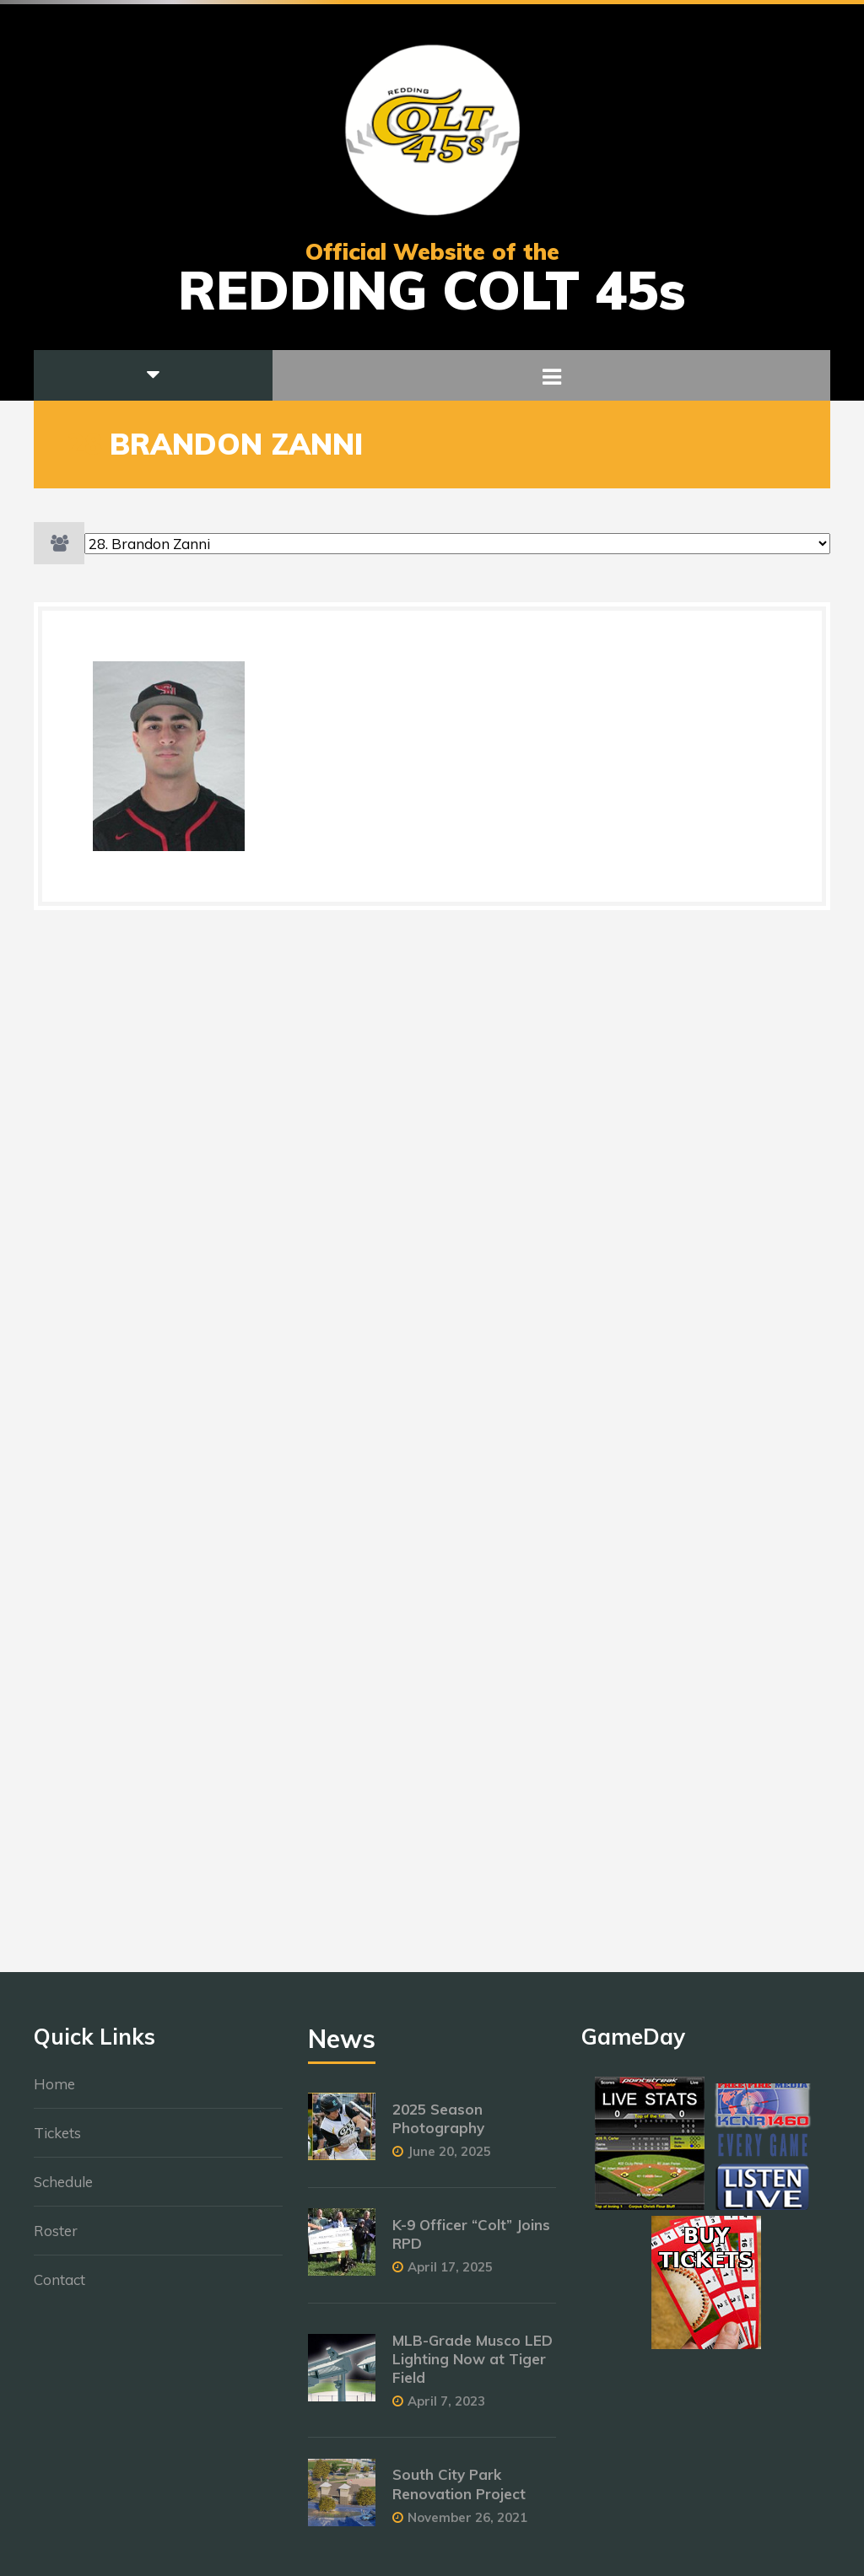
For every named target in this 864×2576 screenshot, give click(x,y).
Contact (59, 2288)
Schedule (63, 2190)
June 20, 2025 (449, 2160)
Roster (56, 2239)
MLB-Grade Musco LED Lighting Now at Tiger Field (472, 2368)
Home (54, 2092)
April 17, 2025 (450, 2276)
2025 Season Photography (438, 2127)
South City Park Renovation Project (459, 2493)
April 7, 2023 (446, 2410)
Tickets (57, 2141)
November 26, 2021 (467, 2526)
